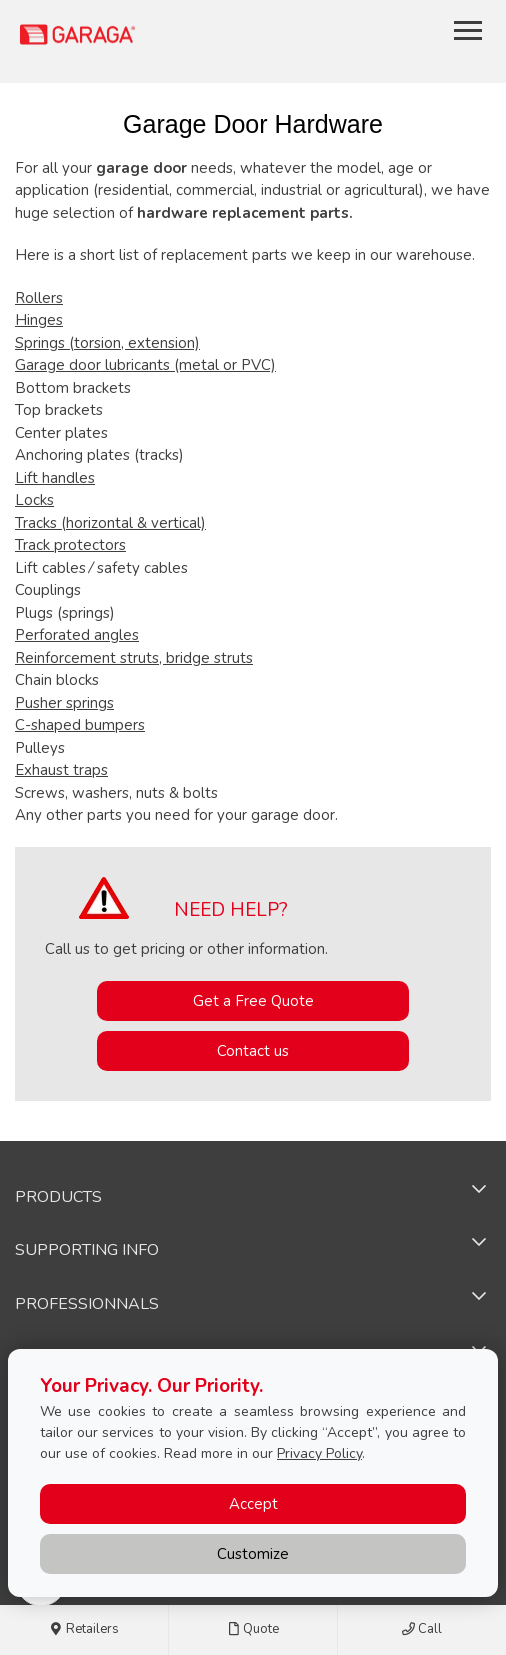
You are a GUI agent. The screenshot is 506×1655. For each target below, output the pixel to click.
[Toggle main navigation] (468, 30)
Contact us (253, 1051)
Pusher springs (64, 703)
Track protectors (70, 545)
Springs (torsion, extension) (107, 343)
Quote (253, 1630)
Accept (253, 1504)
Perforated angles (77, 635)
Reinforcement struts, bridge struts (134, 658)
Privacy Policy (319, 1453)
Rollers (39, 298)
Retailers (84, 1630)
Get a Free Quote (253, 1001)
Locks (34, 500)
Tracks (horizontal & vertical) (110, 523)
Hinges (39, 320)
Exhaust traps (61, 770)
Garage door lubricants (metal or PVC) (145, 365)
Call (422, 1630)
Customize (253, 1554)
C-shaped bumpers (80, 725)
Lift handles (55, 478)
